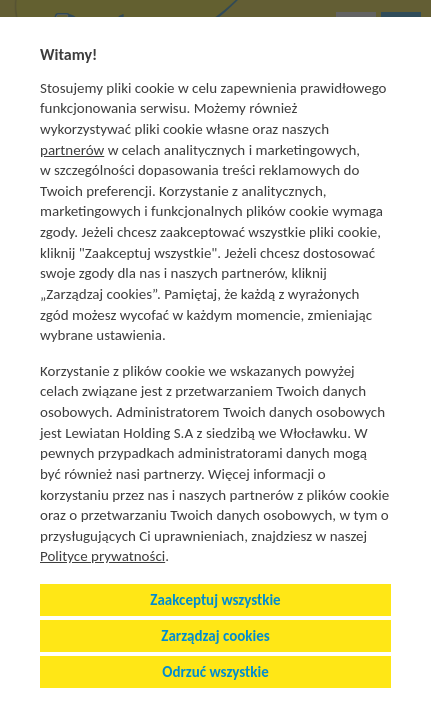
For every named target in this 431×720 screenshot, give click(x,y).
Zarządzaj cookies (215, 636)
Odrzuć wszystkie (215, 672)
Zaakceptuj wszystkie (215, 600)
